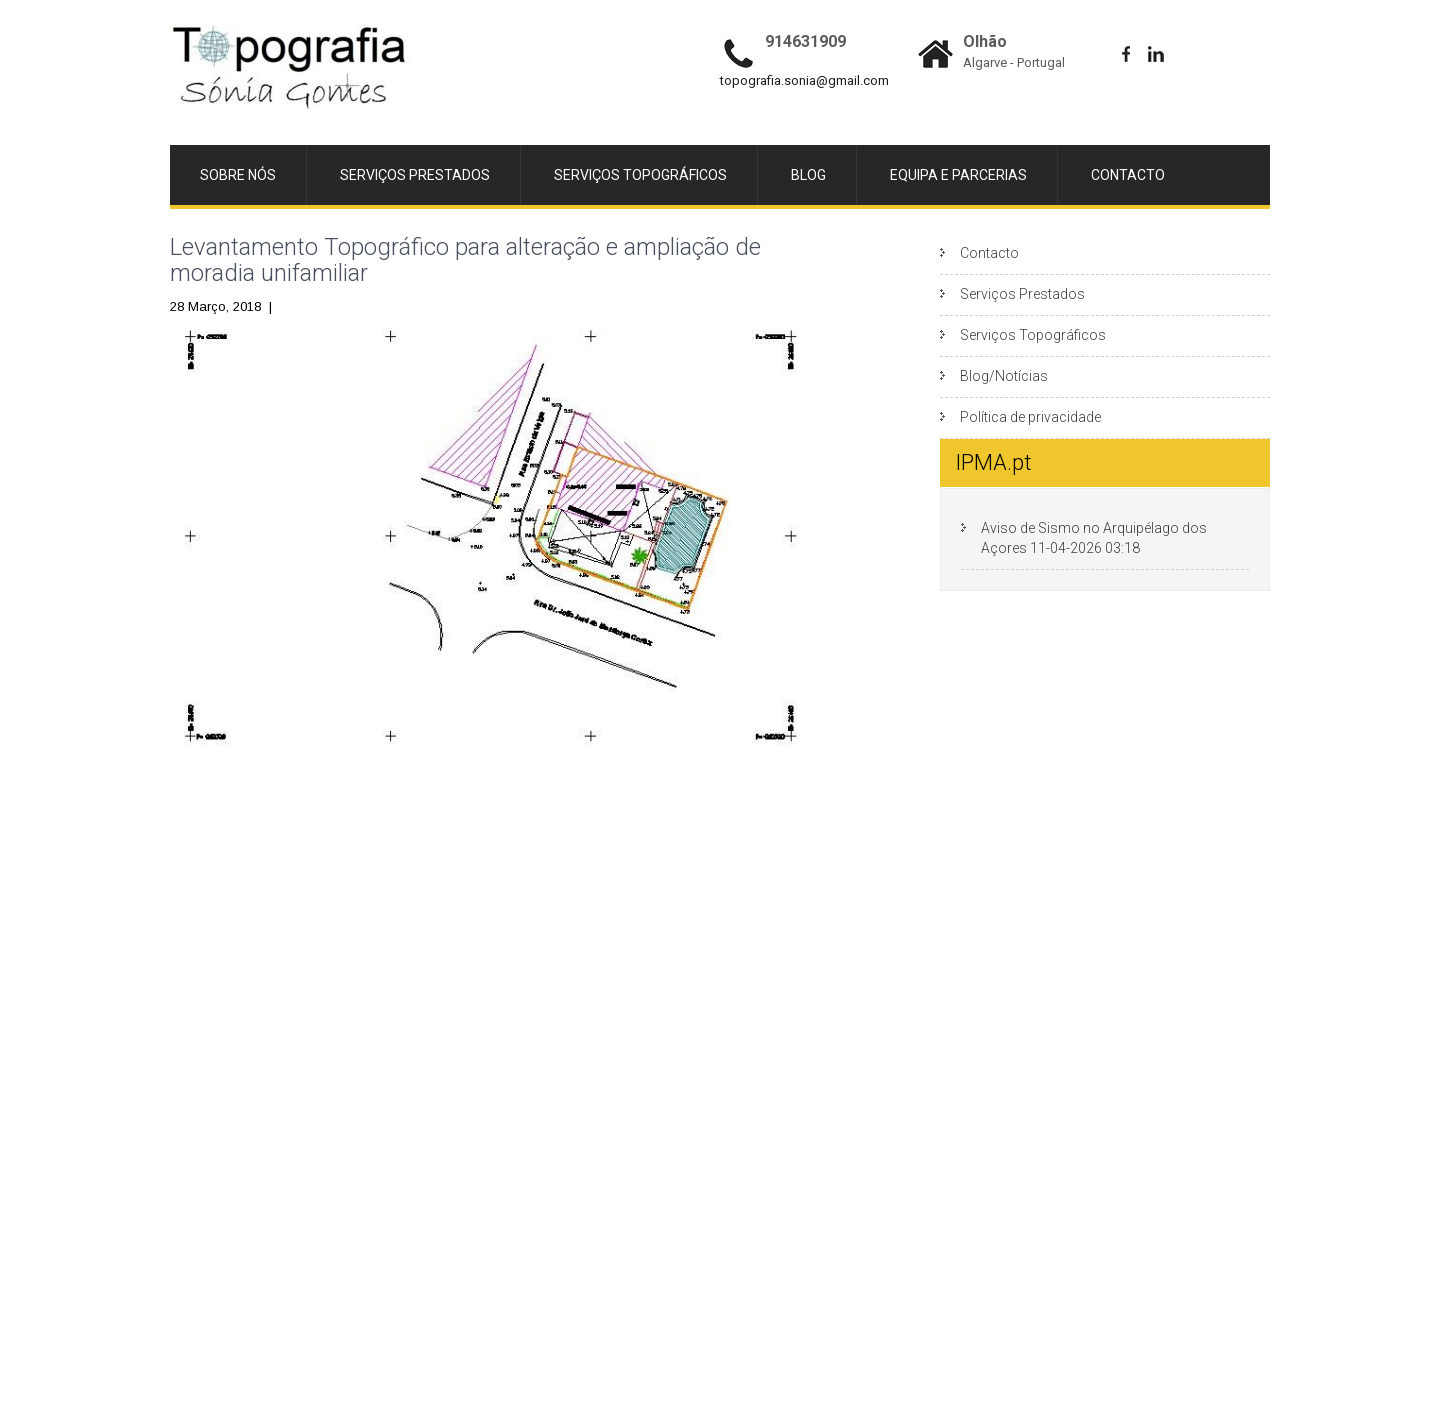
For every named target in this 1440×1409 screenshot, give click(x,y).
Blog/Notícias (1004, 376)
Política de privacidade (1030, 417)
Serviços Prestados (415, 175)
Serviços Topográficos (640, 175)
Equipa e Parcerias (958, 175)
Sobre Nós (238, 175)
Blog (808, 175)
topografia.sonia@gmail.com (804, 80)
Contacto (1128, 175)
